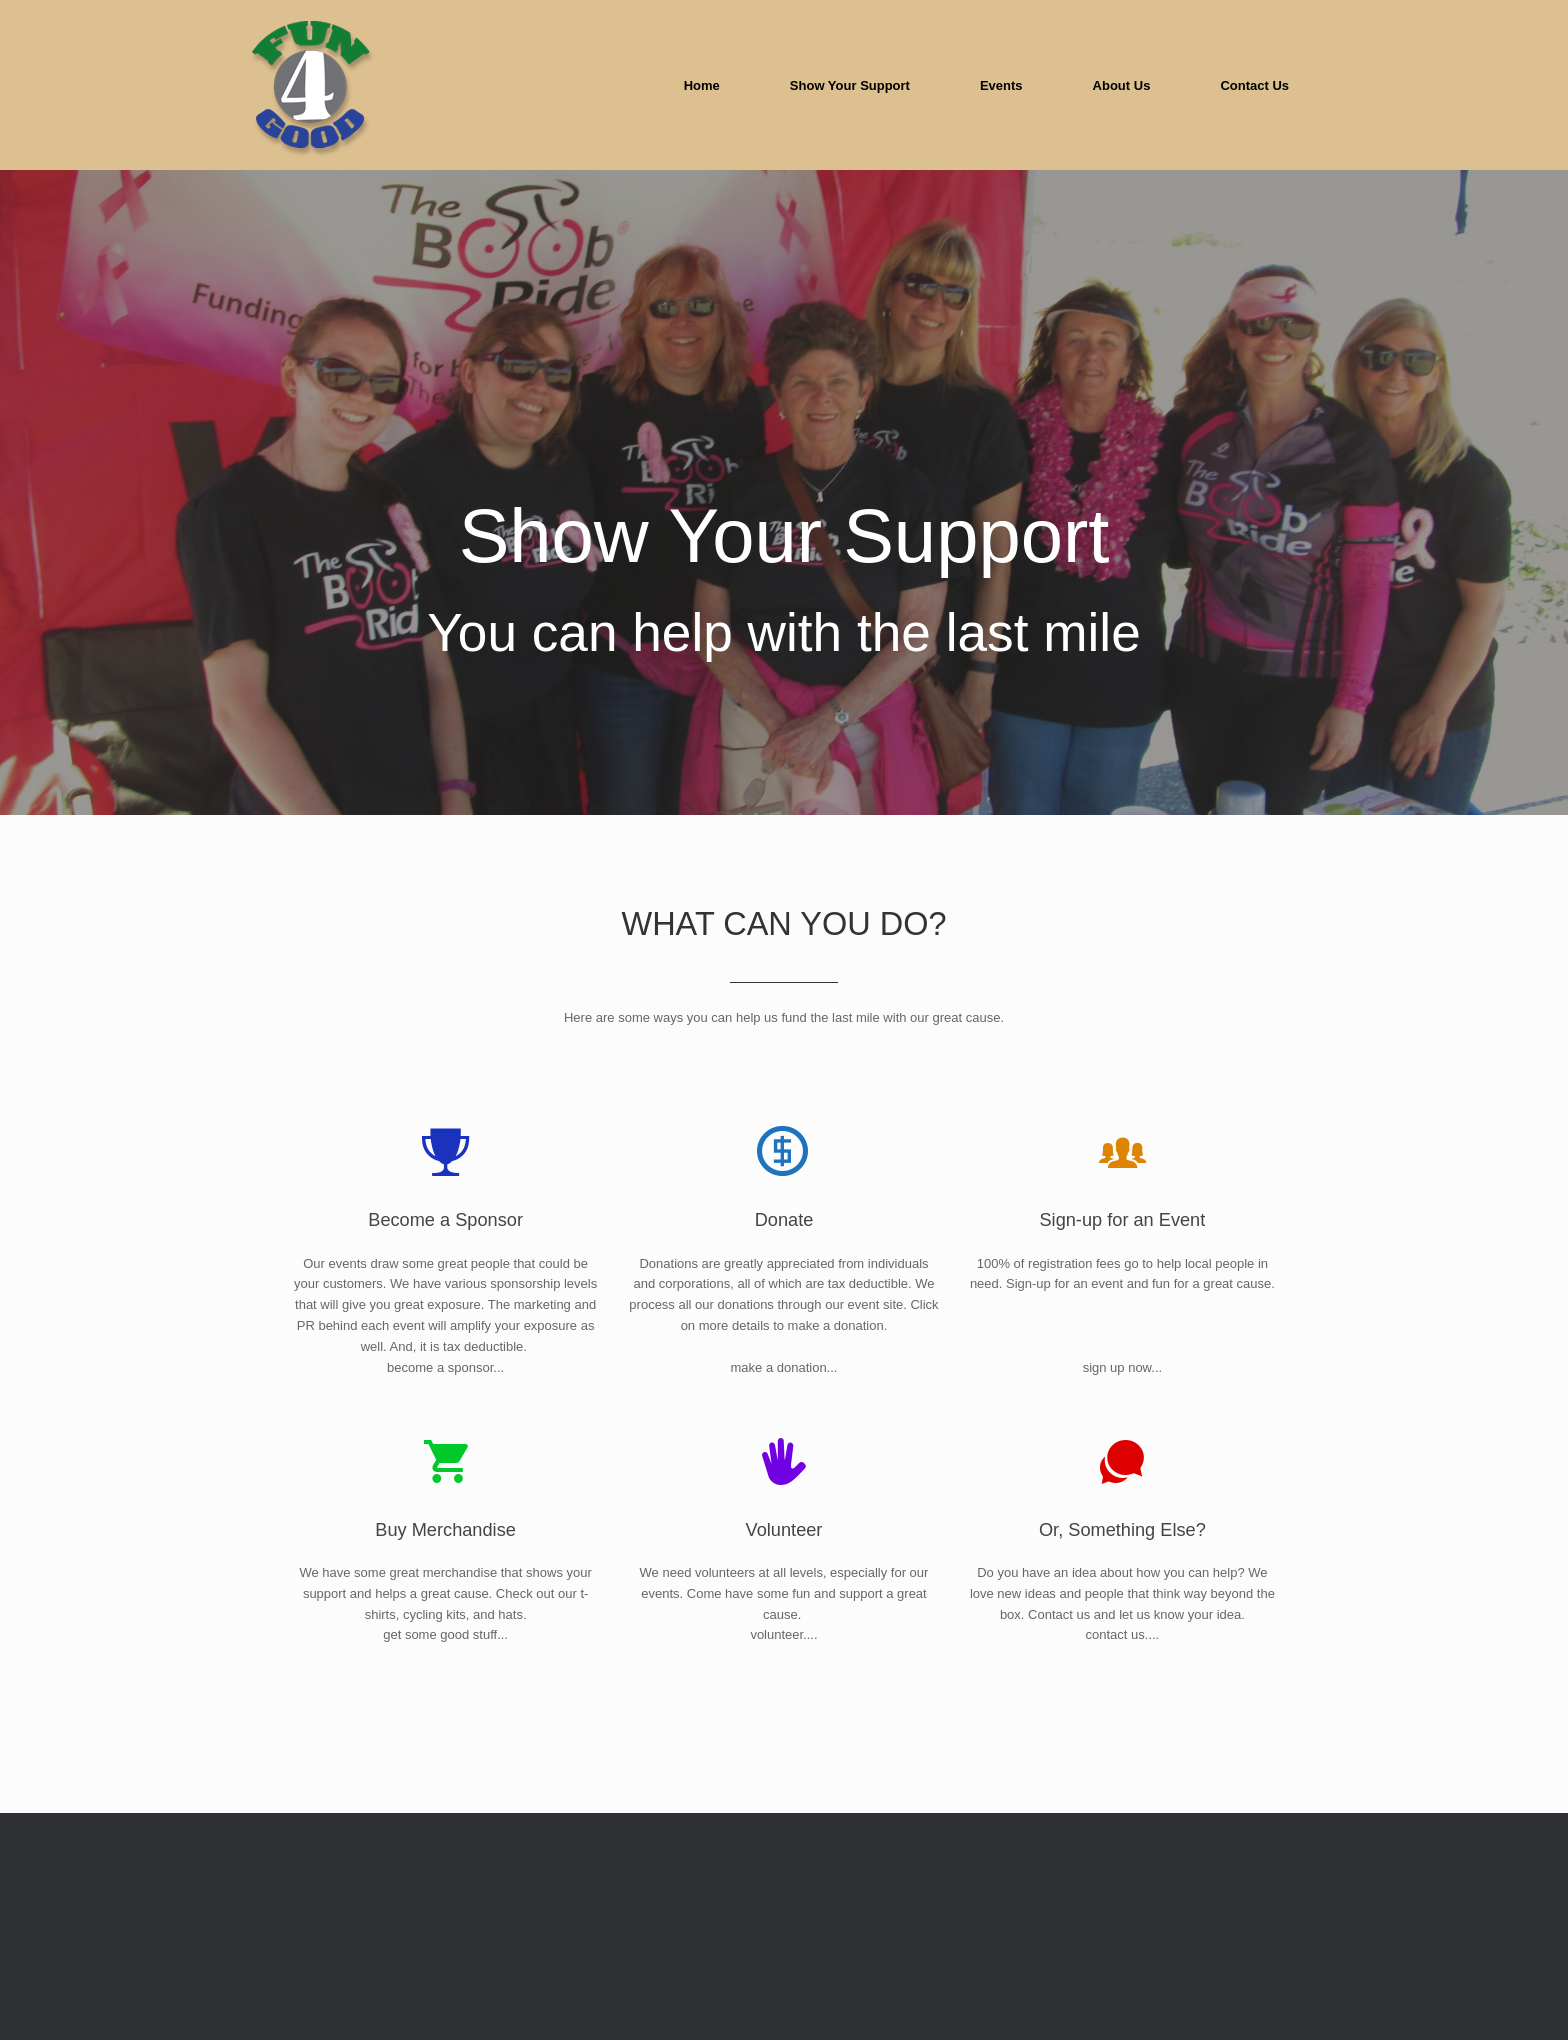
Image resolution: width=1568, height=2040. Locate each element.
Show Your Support (850, 85)
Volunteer (784, 1697)
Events (1001, 85)
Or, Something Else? (1122, 1697)
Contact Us (1254, 85)
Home (702, 85)
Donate (784, 1388)
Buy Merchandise (445, 1697)
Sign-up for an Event (1122, 1388)
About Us (1122, 85)
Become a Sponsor (445, 1388)
